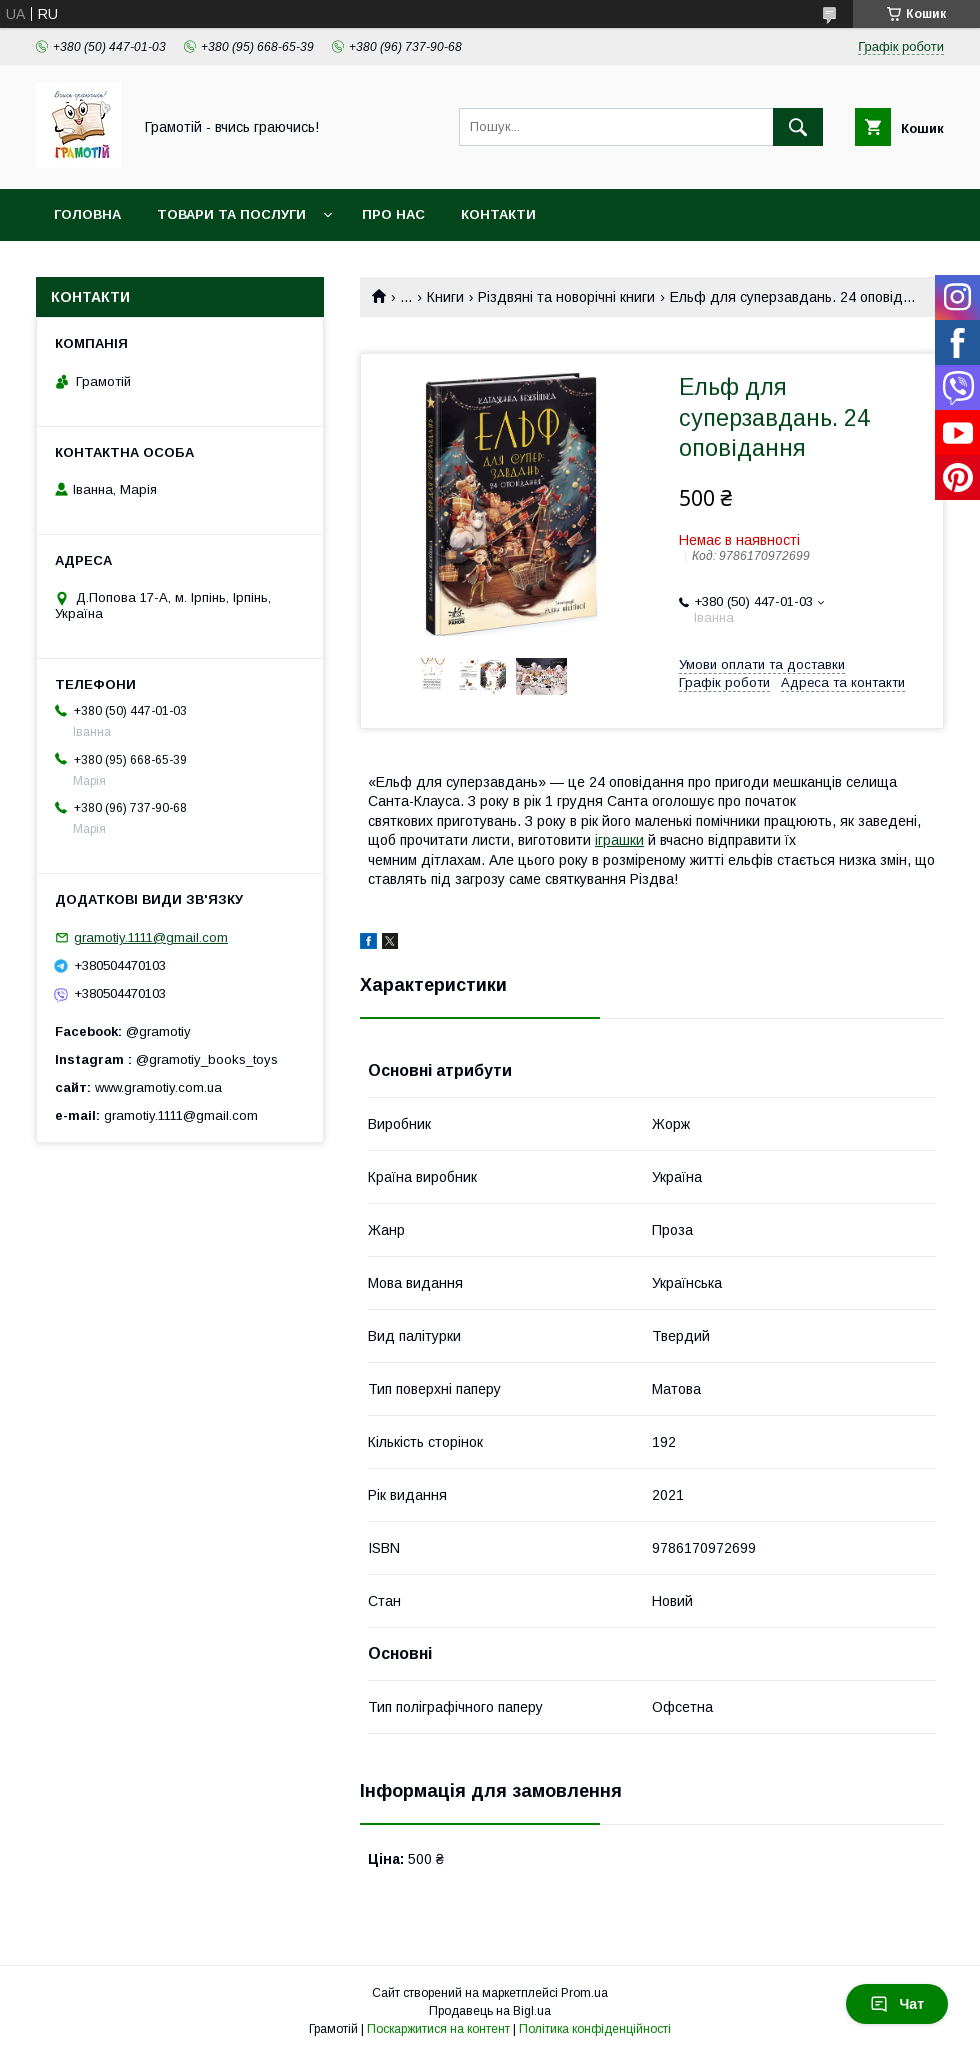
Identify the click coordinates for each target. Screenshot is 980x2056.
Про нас (393, 214)
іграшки (619, 840)
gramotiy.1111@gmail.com (151, 937)
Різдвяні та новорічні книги (566, 297)
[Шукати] (798, 127)
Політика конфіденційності (595, 2029)
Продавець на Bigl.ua (490, 2011)
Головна (87, 214)
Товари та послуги (231, 214)
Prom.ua (584, 1993)
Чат (897, 2004)
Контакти (498, 214)
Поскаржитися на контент (438, 2029)
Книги (445, 297)
